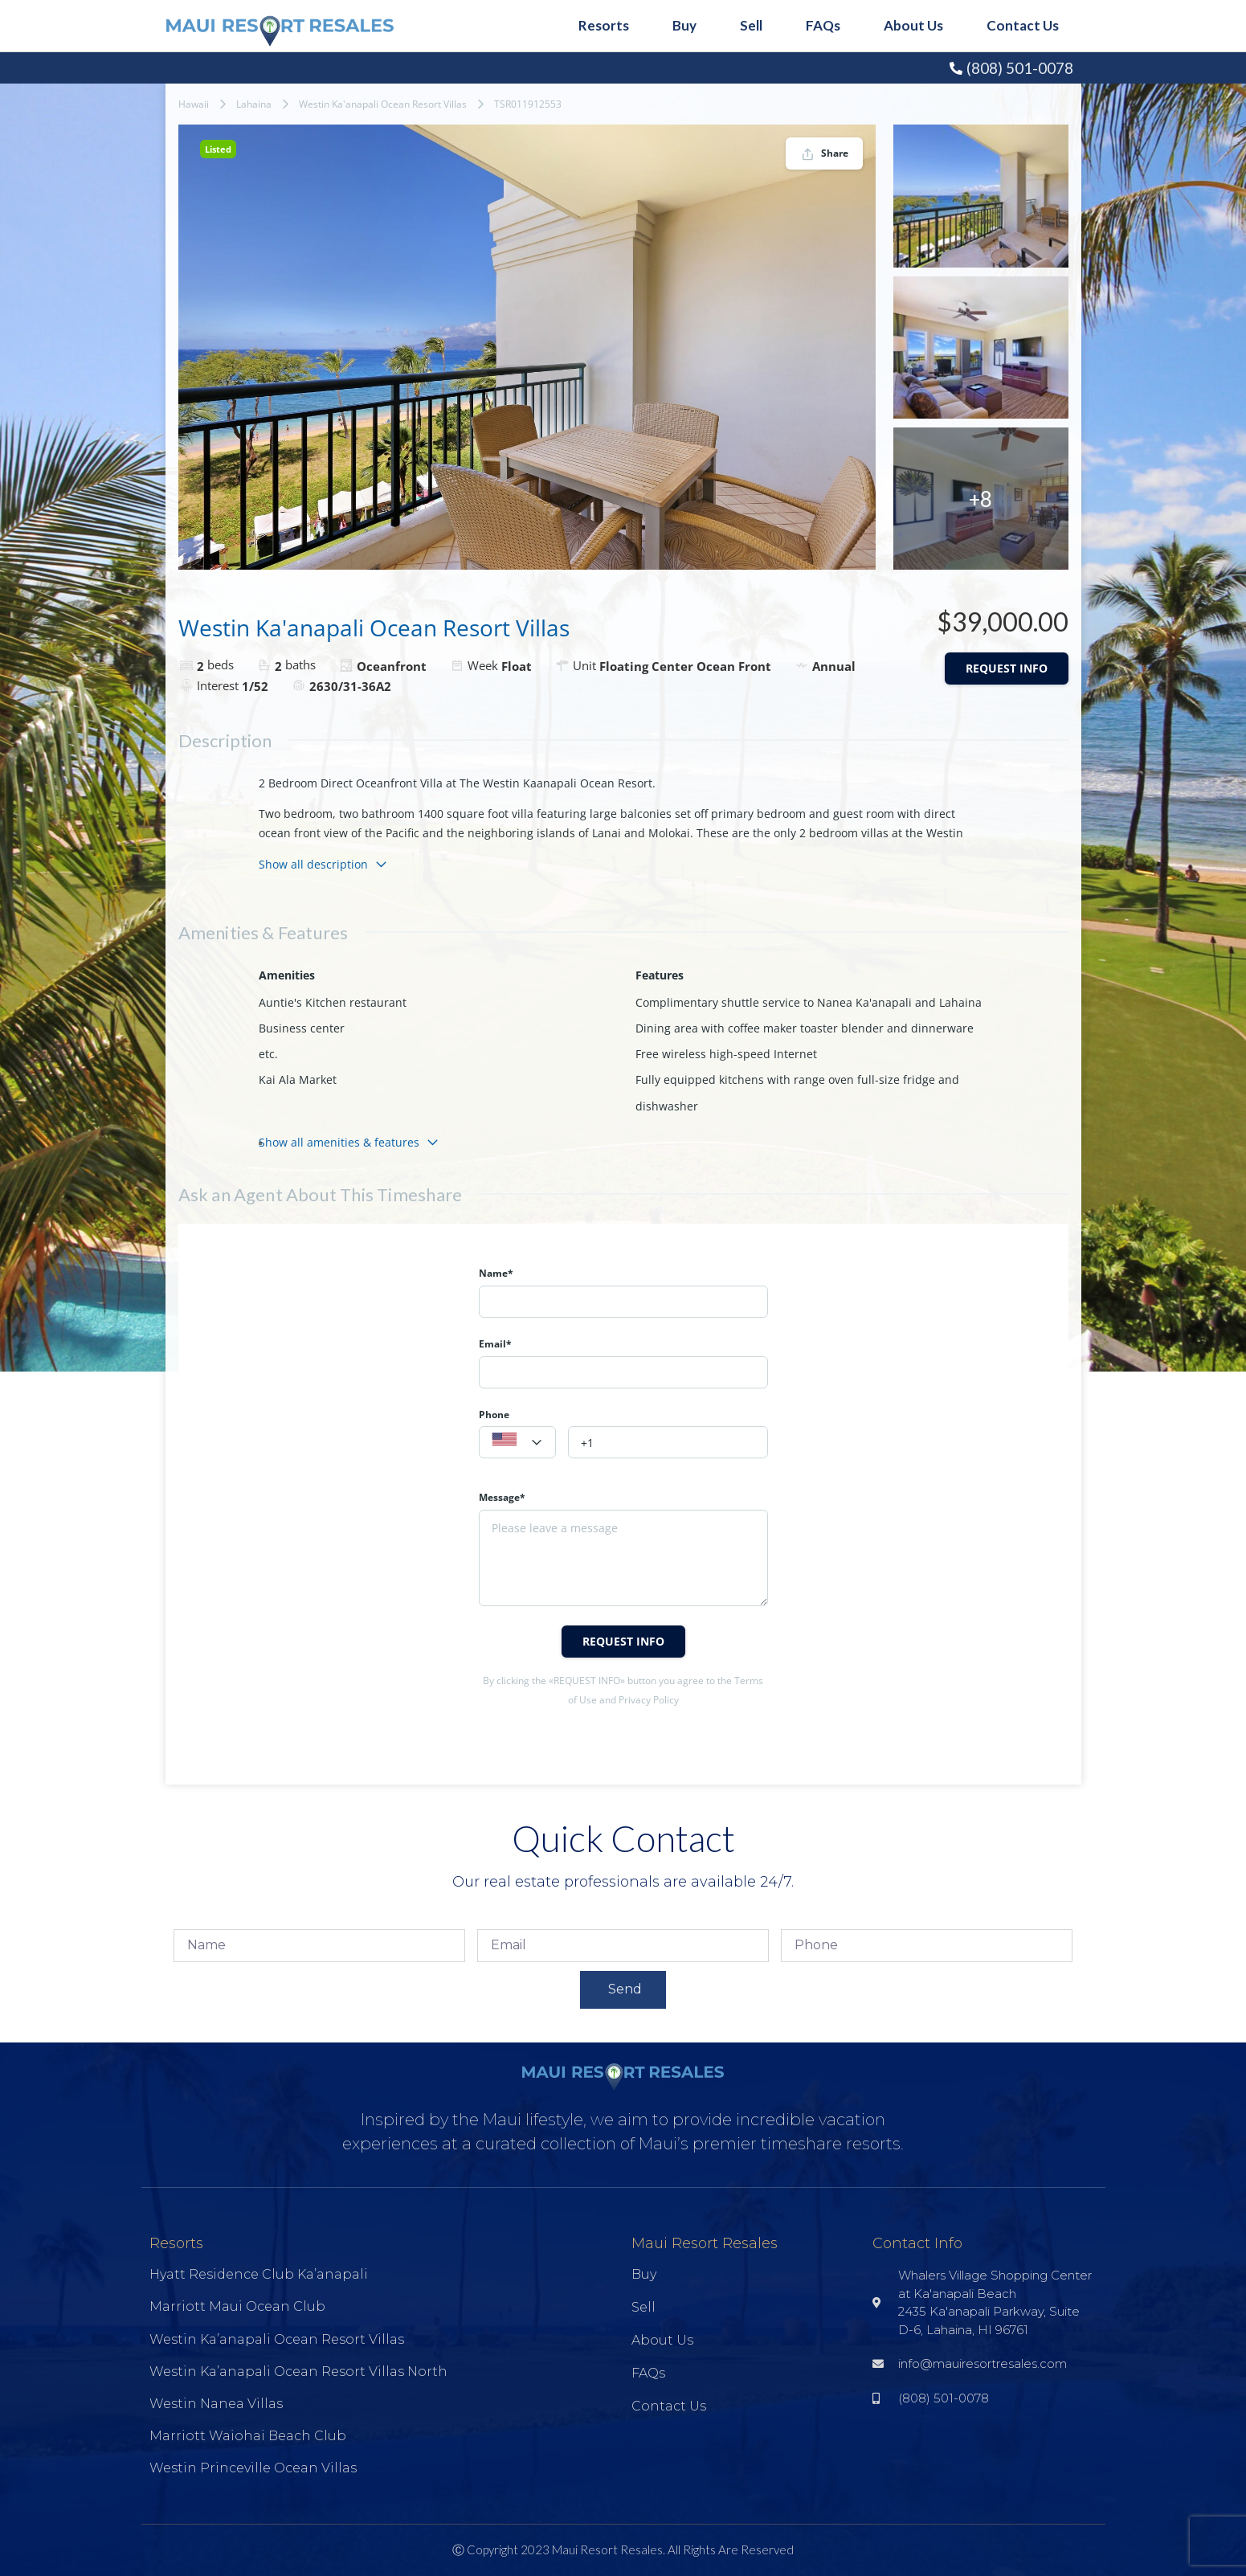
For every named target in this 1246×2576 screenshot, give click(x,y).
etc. (268, 1053)
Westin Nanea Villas (216, 2403)
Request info (1007, 668)
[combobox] (517, 1442)
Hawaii (193, 104)
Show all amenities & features (349, 1142)
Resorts (603, 25)
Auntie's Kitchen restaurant (332, 1002)
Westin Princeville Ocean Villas (253, 2468)
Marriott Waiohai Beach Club (247, 2435)
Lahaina (254, 104)
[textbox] (517, 1443)
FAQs (823, 25)
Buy (684, 25)
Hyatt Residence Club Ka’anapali (258, 2274)
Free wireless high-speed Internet (726, 1053)
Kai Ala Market (298, 1079)
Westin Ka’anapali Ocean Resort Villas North (298, 2371)
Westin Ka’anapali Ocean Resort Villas (276, 2339)
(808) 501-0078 (1019, 68)
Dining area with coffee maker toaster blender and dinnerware (804, 1028)
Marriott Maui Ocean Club (237, 2306)
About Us (913, 25)
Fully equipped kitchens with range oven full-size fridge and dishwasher (797, 1092)
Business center (302, 1028)
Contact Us (1023, 25)
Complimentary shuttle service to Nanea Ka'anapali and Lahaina (808, 1002)
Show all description (323, 864)
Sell (751, 25)
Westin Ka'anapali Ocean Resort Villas (383, 104)
